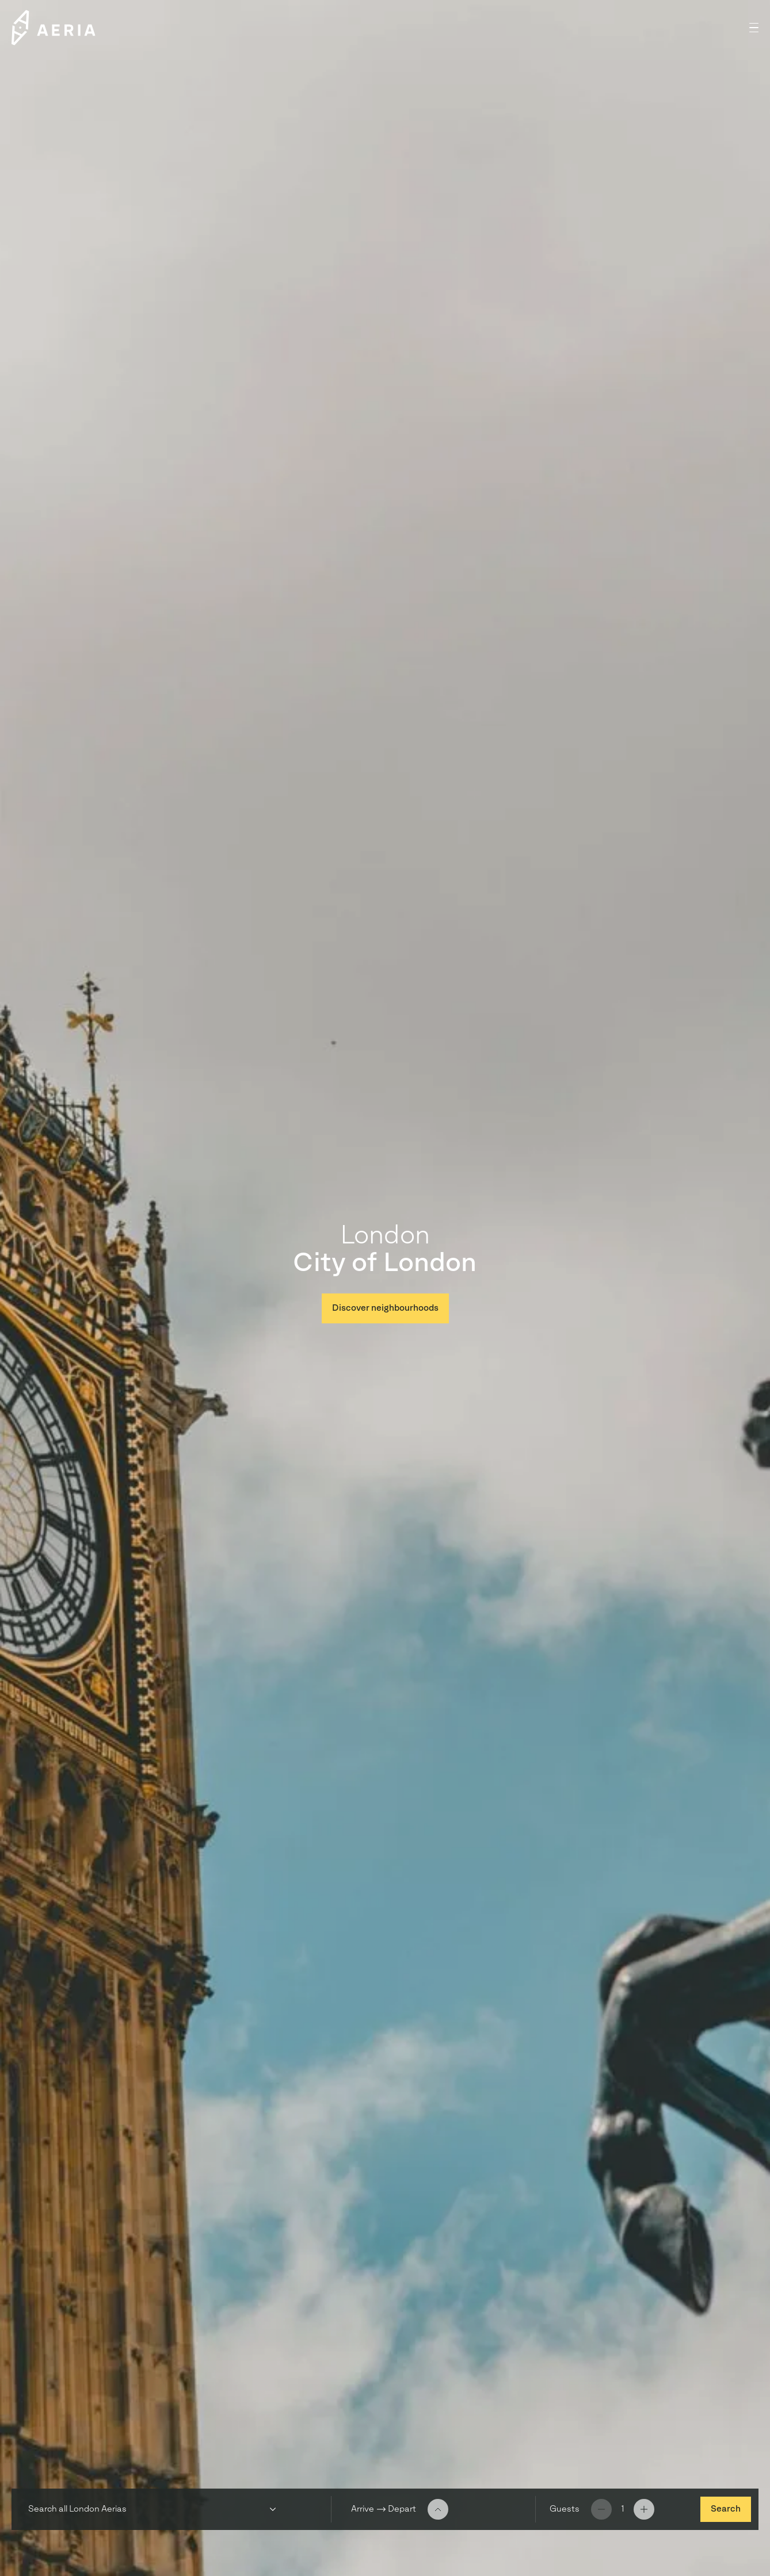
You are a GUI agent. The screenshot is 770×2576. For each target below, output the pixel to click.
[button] (753, 28)
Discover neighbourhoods (385, 1308)
